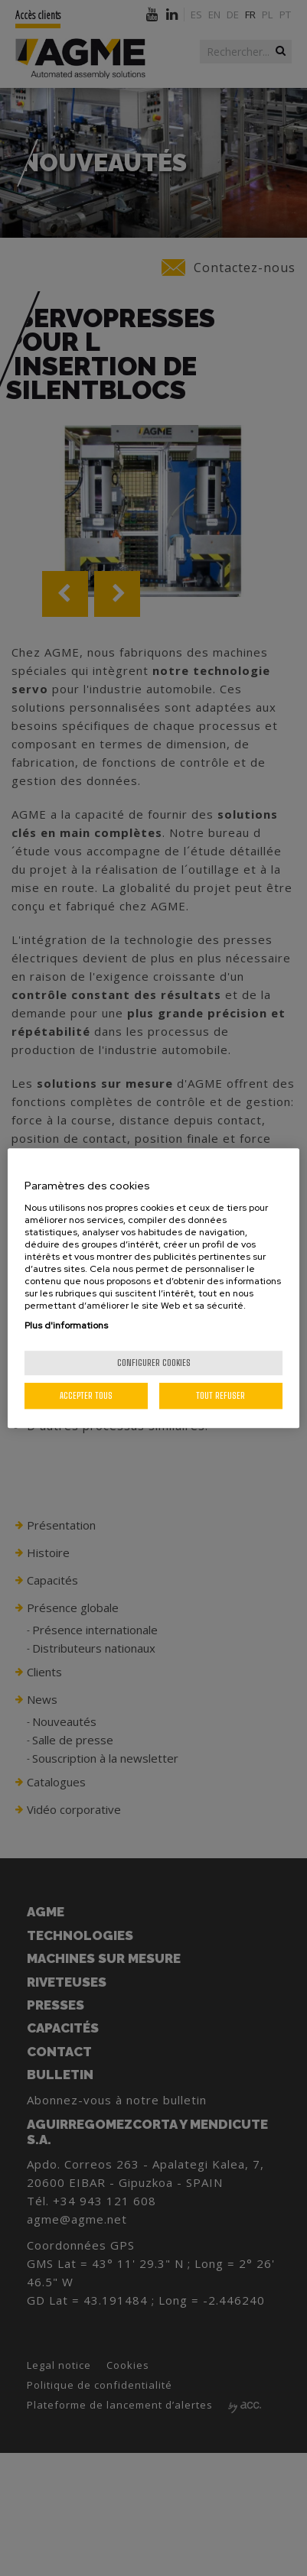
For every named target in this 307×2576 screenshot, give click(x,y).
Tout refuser (220, 1395)
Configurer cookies (154, 1362)
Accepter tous (86, 1395)
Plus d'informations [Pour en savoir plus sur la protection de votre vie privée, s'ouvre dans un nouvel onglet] (66, 1325)
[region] (153, 1288)
